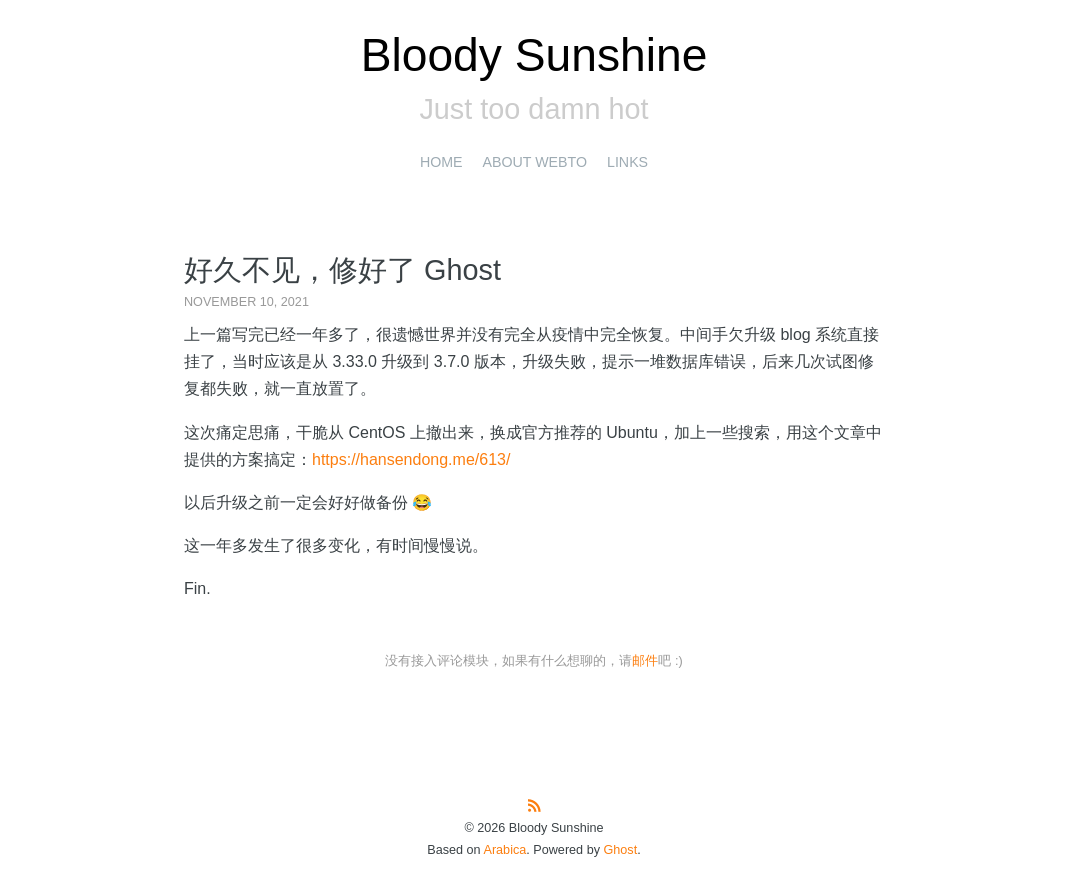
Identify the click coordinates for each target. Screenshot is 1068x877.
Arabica (504, 850)
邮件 (645, 661)
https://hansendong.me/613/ (411, 459)
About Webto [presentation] (534, 162)
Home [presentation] (441, 162)
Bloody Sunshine (534, 55)
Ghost (620, 850)
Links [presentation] (627, 162)
